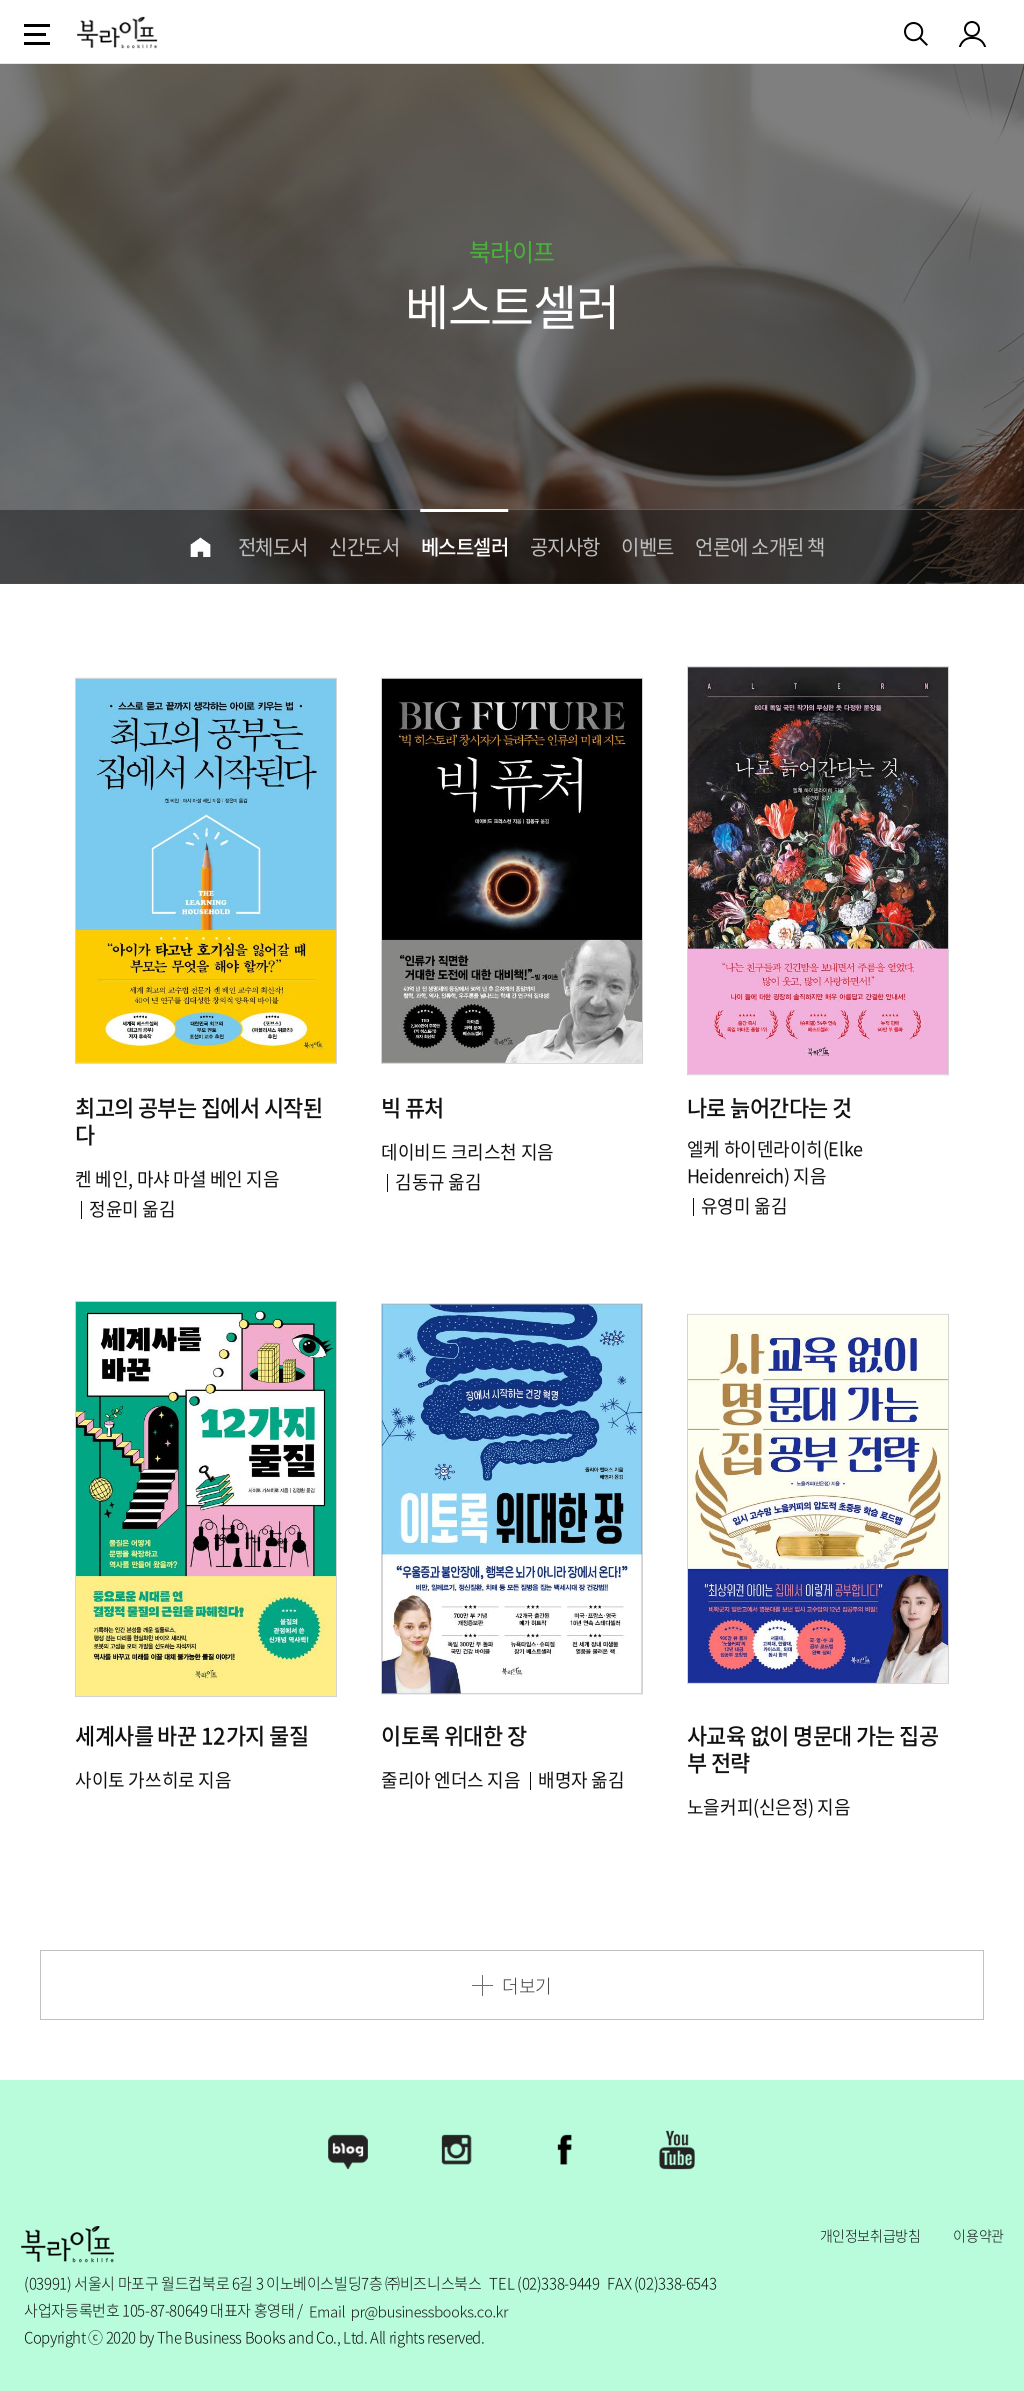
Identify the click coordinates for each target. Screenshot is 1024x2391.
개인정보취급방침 (870, 2235)
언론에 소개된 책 (760, 546)
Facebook (567, 2150)
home (200, 547)
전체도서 (273, 546)
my (973, 33)
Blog (348, 2150)
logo (117, 32)
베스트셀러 (465, 546)
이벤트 (647, 546)
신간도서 (364, 546)
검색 (918, 30)
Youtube (676, 2150)
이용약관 (978, 2235)
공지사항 (565, 546)
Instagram (457, 2150)
